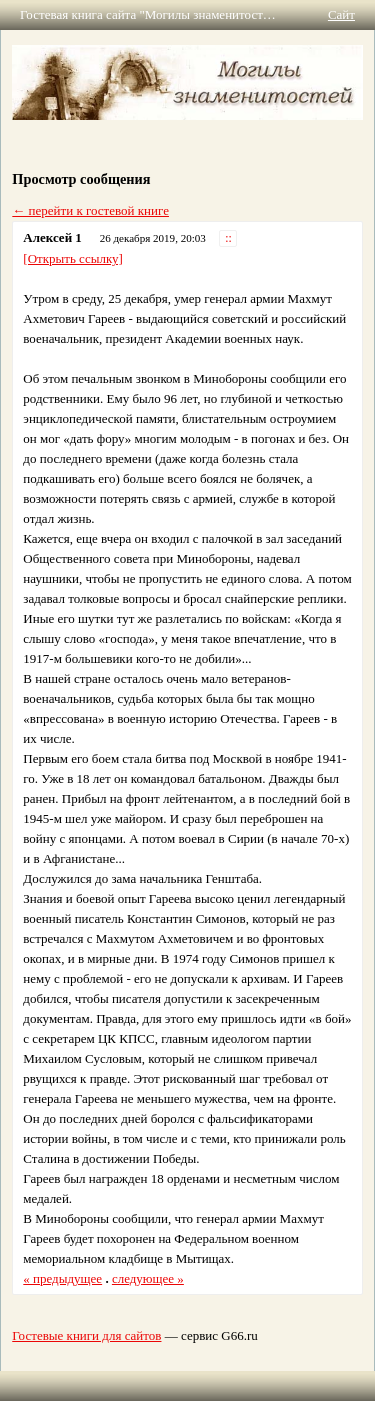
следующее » (148, 1278)
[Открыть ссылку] (73, 258)
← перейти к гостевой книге (90, 210)
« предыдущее (62, 1278)
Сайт (341, 14)
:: (228, 238)
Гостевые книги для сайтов (86, 1335)
